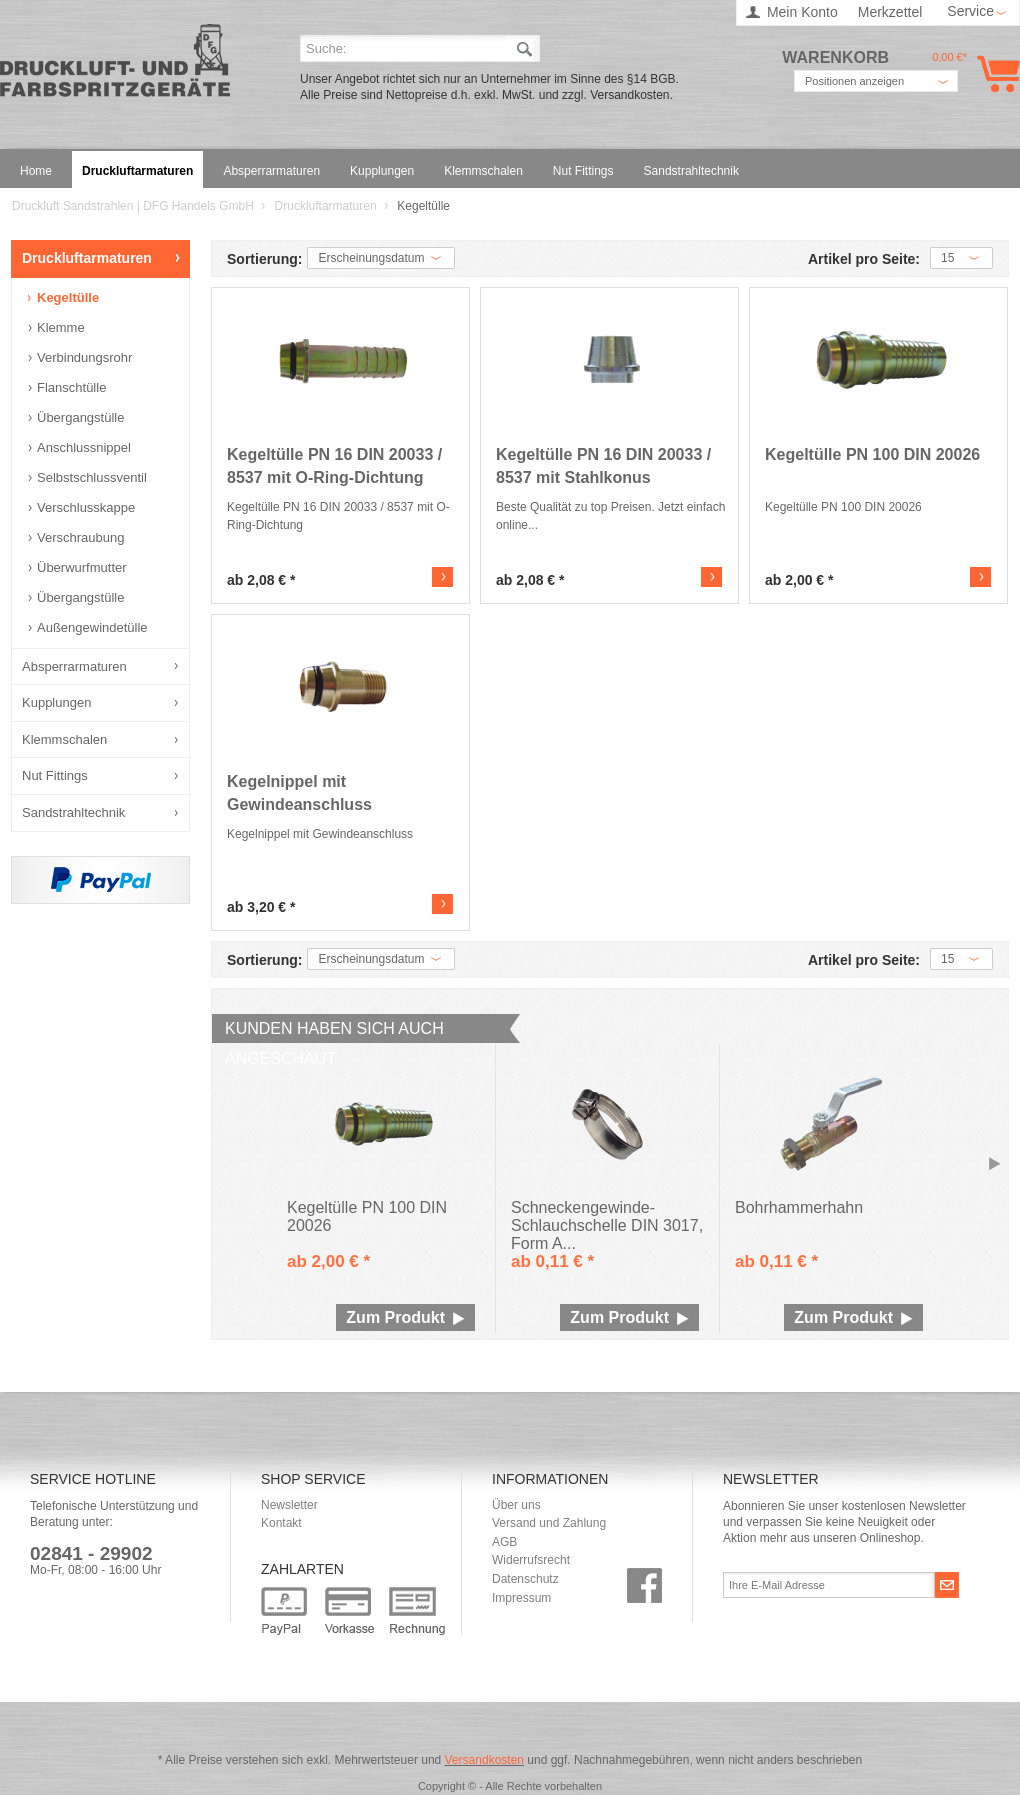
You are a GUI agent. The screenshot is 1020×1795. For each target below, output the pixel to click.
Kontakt (281, 1523)
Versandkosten (484, 1760)
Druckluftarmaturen (327, 206)
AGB (504, 1542)
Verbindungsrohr (84, 357)
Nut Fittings (55, 775)
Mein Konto (802, 12)
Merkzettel (890, 12)
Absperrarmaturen (74, 666)
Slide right (995, 1165)
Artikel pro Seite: (864, 259)
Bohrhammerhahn (799, 1207)
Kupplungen (56, 702)
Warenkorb (994, 73)
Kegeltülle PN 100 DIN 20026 (872, 454)
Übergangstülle (80, 417)
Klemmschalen (64, 739)
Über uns (516, 1505)
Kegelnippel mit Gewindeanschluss (299, 793)
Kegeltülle (68, 297)
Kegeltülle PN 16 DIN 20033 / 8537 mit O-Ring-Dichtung (334, 466)
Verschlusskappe (86, 507)
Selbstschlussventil (92, 477)
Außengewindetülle (92, 627)
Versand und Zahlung (549, 1523)
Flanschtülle (71, 387)
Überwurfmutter (82, 567)
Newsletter (289, 1505)
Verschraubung (80, 537)
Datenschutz (525, 1579)
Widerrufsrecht (531, 1560)
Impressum (521, 1598)
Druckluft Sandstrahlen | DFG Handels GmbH (115, 66)
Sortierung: (264, 259)
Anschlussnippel (84, 447)
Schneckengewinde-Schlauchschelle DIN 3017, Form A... (607, 1219)
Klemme (61, 327)
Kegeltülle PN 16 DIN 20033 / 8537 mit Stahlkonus (603, 466)
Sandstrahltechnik (73, 812)
